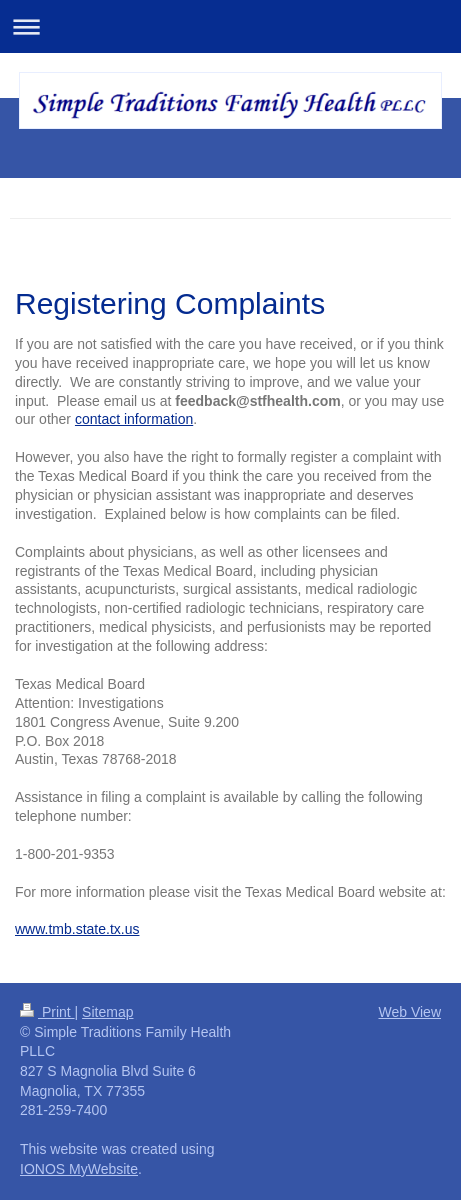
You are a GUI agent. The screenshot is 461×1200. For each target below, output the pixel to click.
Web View (409, 1012)
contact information (134, 419)
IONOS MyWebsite (79, 1169)
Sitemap (107, 1012)
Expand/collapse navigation (230, 26)
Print (47, 1012)
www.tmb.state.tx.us (77, 929)
